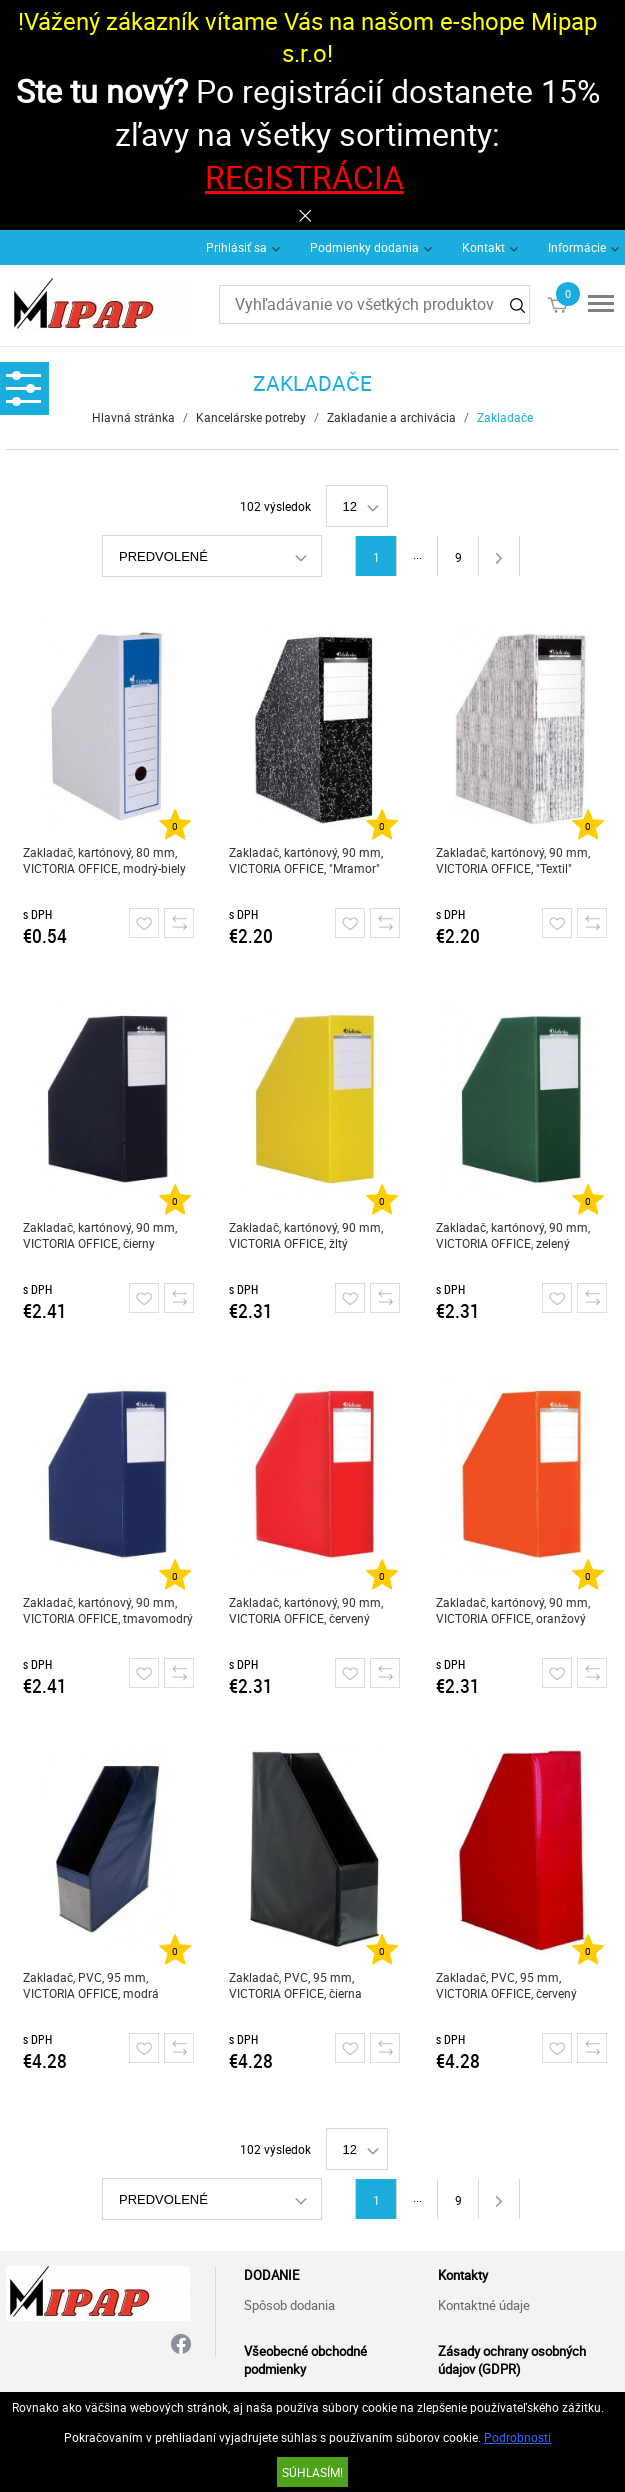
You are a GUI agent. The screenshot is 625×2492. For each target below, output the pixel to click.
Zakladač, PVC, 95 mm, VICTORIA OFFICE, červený (506, 1985)
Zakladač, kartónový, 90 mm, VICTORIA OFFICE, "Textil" (513, 860)
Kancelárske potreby (251, 417)
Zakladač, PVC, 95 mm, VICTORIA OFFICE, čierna (295, 1985)
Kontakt (483, 247)
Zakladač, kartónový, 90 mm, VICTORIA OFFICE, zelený (513, 1235)
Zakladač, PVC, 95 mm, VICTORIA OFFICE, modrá (91, 1985)
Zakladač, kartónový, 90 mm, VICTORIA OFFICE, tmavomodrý (108, 1610)
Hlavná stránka (133, 417)
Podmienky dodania (364, 247)
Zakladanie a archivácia (391, 417)
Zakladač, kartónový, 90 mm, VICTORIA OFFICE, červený (306, 1610)
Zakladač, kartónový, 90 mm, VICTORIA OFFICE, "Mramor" (306, 860)
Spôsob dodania (289, 2305)
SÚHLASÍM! (312, 2472)
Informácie (577, 247)
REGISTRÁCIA (304, 176)
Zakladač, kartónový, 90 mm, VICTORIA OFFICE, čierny (100, 1235)
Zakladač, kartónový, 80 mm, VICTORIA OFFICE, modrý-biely (104, 860)
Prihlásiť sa (236, 247)
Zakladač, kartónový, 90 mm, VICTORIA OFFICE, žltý (306, 1235)
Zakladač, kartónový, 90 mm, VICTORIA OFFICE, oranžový (513, 1610)
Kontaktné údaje (484, 2305)
